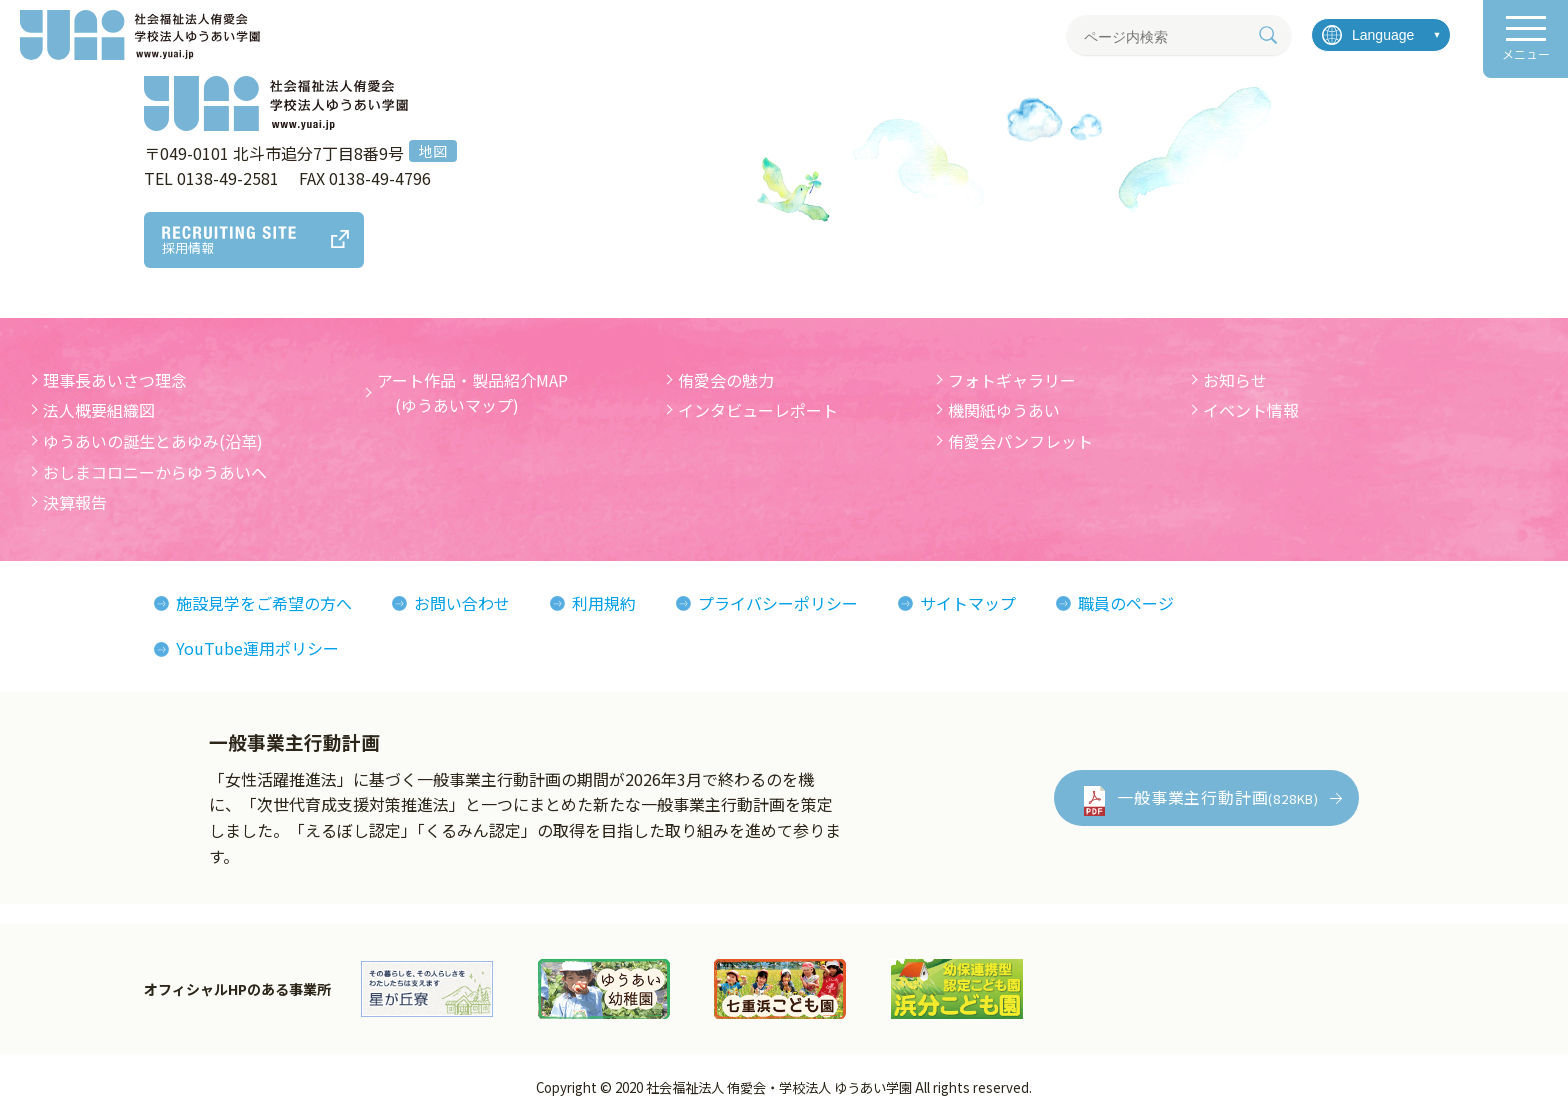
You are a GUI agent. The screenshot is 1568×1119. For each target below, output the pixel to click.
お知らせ (1235, 380)
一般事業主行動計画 (1218, 797)
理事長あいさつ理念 (115, 380)
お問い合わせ (462, 603)
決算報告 (75, 502)
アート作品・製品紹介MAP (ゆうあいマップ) (472, 393)
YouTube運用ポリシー (257, 648)
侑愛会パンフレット (1020, 441)
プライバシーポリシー (778, 603)
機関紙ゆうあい (1004, 410)
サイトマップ (968, 603)
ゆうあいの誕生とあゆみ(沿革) (153, 441)
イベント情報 (1251, 410)
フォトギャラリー (1012, 380)
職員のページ (1126, 603)
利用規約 (604, 603)
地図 (433, 151)
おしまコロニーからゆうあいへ (155, 472)
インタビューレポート (758, 410)
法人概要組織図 (99, 410)
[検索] (1268, 35)
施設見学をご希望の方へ (264, 603)
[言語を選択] (1381, 35)
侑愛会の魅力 (726, 380)
